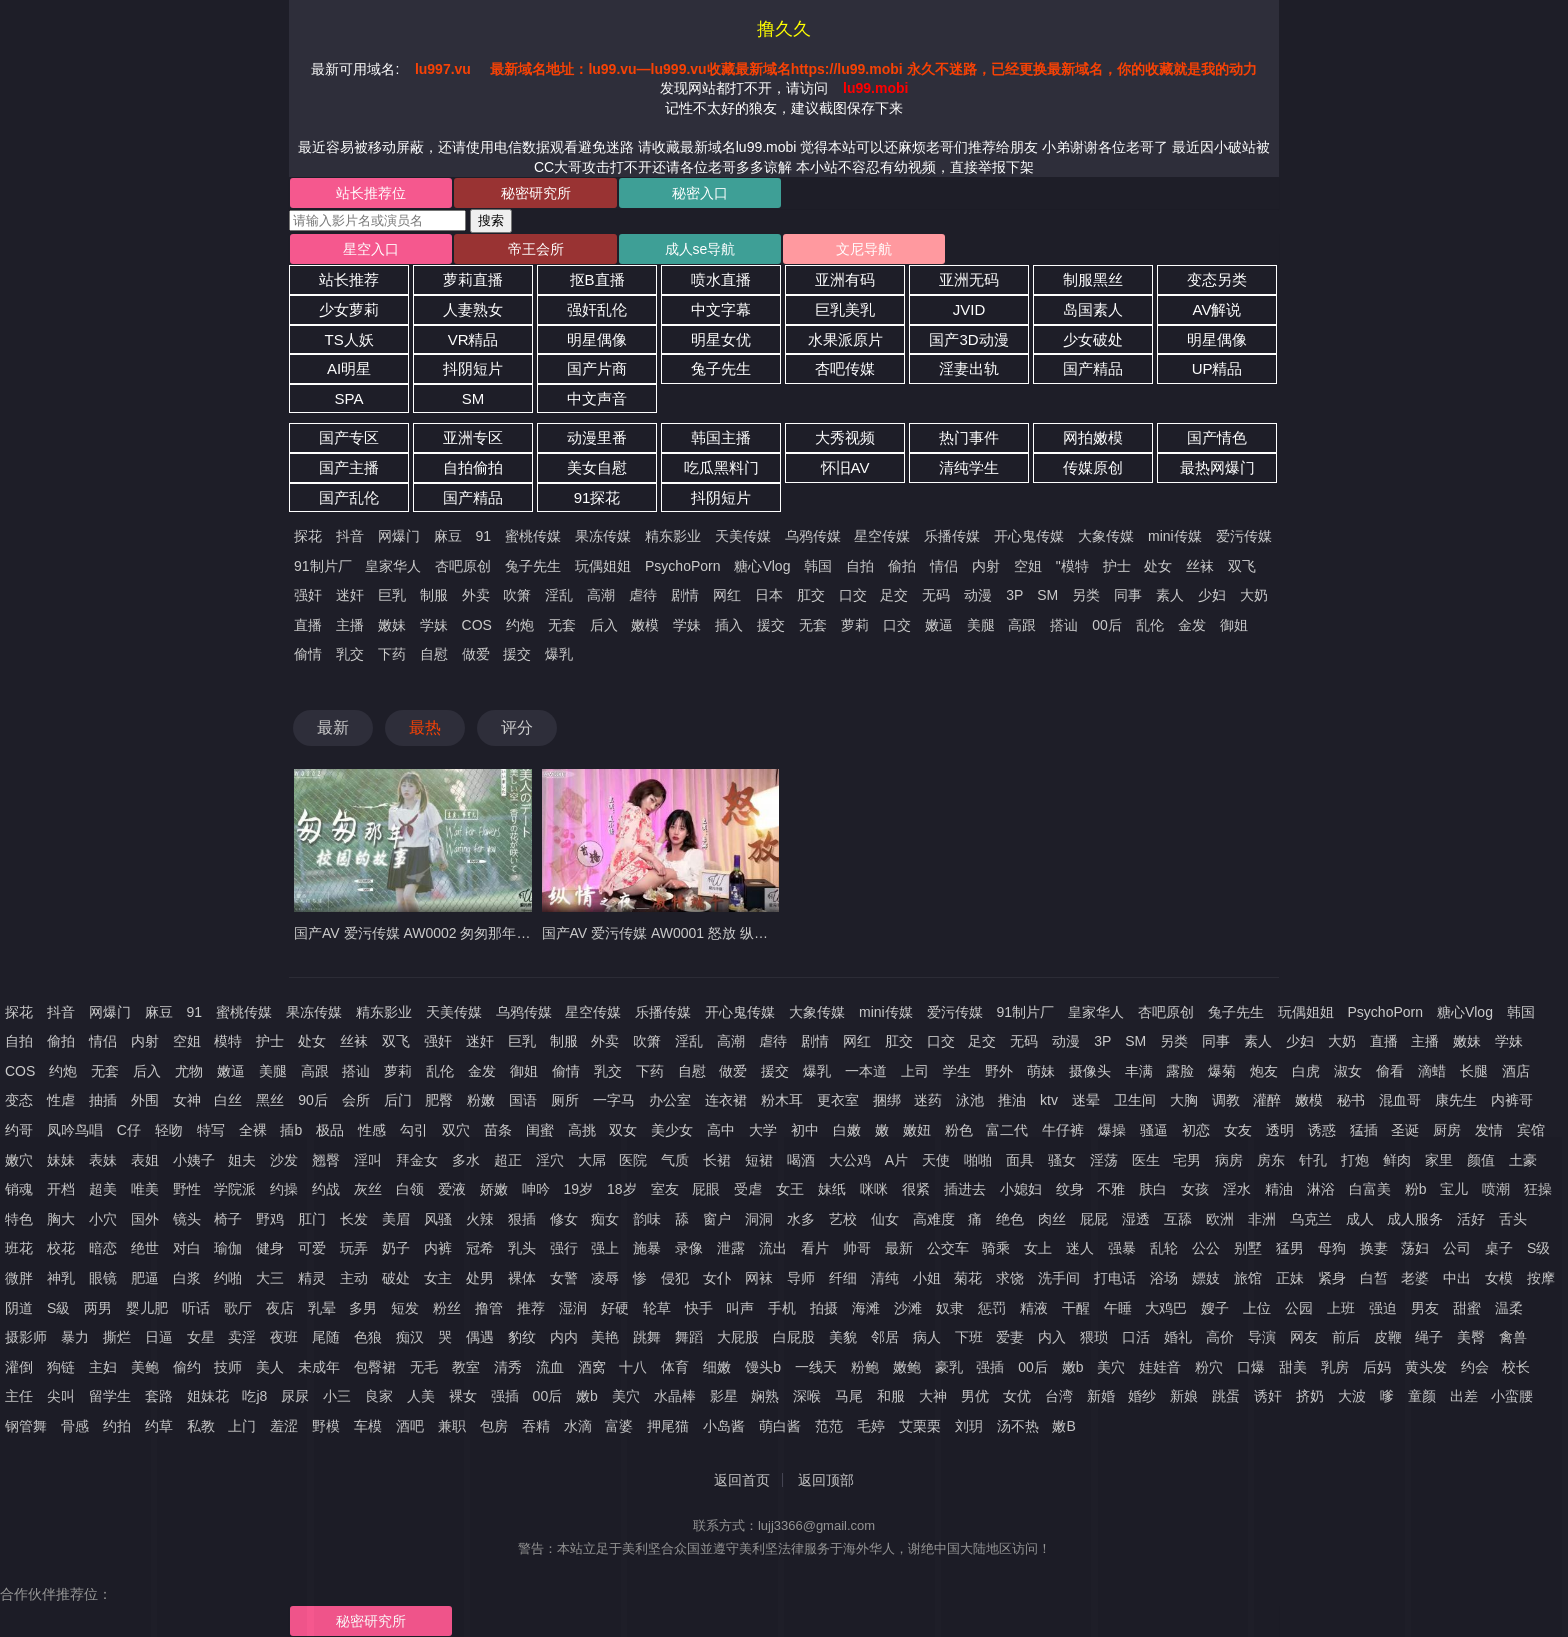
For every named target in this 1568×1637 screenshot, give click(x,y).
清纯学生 (969, 467)
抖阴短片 (473, 368)
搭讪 (1064, 625)
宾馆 (1531, 1130)
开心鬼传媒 (1029, 536)
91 (484, 536)
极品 (330, 1130)
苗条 (498, 1130)
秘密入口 (700, 193)
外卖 (476, 595)
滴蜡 (1432, 1071)
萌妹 (1041, 1071)
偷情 (308, 654)
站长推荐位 (371, 193)
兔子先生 (721, 368)
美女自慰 (597, 467)
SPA (349, 398)
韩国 (818, 566)
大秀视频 (845, 437)
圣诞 (1405, 1130)
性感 (372, 1130)
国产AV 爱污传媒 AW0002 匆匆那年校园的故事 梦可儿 (463, 933)
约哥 (19, 1130)
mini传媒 (1175, 536)
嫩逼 (939, 625)
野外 (999, 1071)
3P (1014, 595)
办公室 (670, 1100)
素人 (1170, 595)
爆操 (1112, 1130)
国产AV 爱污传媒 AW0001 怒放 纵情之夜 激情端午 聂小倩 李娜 (738, 933)
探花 (308, 536)
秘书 (1351, 1100)
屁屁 (1094, 1219)
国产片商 (597, 368)
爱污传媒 (1244, 536)
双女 (623, 1130)
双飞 (1242, 566)
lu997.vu (443, 69)
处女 (1158, 566)
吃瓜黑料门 (721, 467)
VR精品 (473, 339)
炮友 (1264, 1071)
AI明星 (349, 368)
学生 (957, 1071)
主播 (350, 625)
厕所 (565, 1100)
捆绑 (887, 1100)
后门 (398, 1100)
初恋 (1196, 1130)
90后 (313, 1100)
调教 (1226, 1100)
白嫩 (847, 1130)
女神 (187, 1100)
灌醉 (1267, 1100)
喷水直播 (721, 279)
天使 (936, 1160)
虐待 (643, 595)
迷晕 (1086, 1100)
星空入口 (371, 249)
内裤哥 (1512, 1100)
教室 (466, 1367)
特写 (211, 1130)
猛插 (1364, 1130)
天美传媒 (743, 536)
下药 (392, 654)
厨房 (1447, 1130)
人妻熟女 (473, 309)
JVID (969, 309)
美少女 (672, 1130)
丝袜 (1200, 566)
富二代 (1007, 1130)
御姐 (1234, 625)
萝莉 (855, 625)
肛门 (312, 1219)
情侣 (944, 566)
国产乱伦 (349, 497)
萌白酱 (780, 1426)
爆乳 (559, 654)
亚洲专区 (473, 437)
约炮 (520, 625)
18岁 (622, 1189)
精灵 (312, 1278)
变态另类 (1217, 279)
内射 (986, 566)
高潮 (601, 595)
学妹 (434, 625)
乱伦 (1150, 625)
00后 (1107, 625)
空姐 (1028, 566)
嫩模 (645, 625)
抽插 (103, 1100)
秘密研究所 (536, 193)
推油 (1012, 1100)
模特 (228, 1041)
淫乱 (559, 595)
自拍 (860, 566)
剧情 (685, 595)
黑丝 (270, 1100)
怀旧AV (845, 467)
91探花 (597, 497)
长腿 (1474, 1071)
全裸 (253, 1130)
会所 (356, 1100)
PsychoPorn (682, 566)
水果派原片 (845, 339)
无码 (936, 595)
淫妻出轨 (969, 368)
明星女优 (721, 339)
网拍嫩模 (1093, 437)
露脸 (1180, 1071)
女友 (1238, 1130)
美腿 (981, 625)
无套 (562, 625)
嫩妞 (917, 1130)
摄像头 (1090, 1071)
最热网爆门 (1217, 467)
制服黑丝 (1093, 279)
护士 (1117, 566)
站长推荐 (349, 279)
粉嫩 (481, 1100)
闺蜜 (540, 1130)
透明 (1280, 1130)
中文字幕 (721, 309)
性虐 (61, 1100)
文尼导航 (864, 249)
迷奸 (350, 595)
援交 (771, 625)
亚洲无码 (969, 279)
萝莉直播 (473, 279)
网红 (727, 595)
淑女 (1348, 1071)
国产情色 (1217, 437)
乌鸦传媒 (813, 536)
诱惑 (1322, 1130)
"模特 (1072, 566)
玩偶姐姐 (603, 566)
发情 (1489, 1130)
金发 (1192, 625)
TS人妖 (348, 339)
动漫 (978, 595)
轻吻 (169, 1130)
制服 (434, 595)
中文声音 (597, 398)
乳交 (350, 654)
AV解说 (1217, 309)
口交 (853, 595)
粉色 (959, 1130)
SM (473, 398)
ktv (1049, 1100)
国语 (523, 1100)
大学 (763, 1130)
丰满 (1139, 1071)
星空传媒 (882, 536)
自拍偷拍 (473, 467)
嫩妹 (392, 625)
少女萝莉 (349, 309)
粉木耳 (782, 1100)
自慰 (434, 654)
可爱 (312, 1248)
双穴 (456, 1130)
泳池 (970, 1100)
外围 (145, 1100)
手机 (782, 1308)
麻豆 (448, 536)
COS (477, 625)
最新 (333, 727)
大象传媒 (1106, 536)
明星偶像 (597, 339)
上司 (915, 1071)
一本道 (866, 1071)
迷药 (928, 1100)
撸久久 (784, 29)
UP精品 (1217, 368)
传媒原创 (1093, 467)
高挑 (582, 1130)
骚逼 (1154, 1130)
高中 (721, 1130)
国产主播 (349, 467)
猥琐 (1094, 1337)
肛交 (811, 595)
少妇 (1212, 595)
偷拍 (902, 566)
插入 (729, 625)
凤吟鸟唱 (75, 1130)
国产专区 (349, 437)
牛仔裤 (1063, 1130)
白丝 (228, 1100)
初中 (805, 1130)
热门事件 (969, 437)
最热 (425, 727)
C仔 (129, 1130)
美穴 (626, 1396)
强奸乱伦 (597, 309)
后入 (604, 625)
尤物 (189, 1071)
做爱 (476, 654)
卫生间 (1135, 1100)
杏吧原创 (463, 566)
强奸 (308, 595)
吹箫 (517, 595)
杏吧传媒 (845, 368)
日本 (769, 595)
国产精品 (1093, 368)
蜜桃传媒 (533, 536)
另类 (1086, 595)
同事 (1128, 595)
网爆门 (399, 536)
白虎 (1306, 1071)
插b (291, 1130)
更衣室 (838, 1100)
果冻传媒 (603, 536)
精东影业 (673, 536)
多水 (466, 1160)
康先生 (1456, 1100)
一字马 (614, 1100)
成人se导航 (700, 249)
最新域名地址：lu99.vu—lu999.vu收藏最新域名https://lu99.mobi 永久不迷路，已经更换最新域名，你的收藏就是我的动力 (873, 69)
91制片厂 (323, 566)
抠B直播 (597, 279)
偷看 (1390, 1071)
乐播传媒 (952, 536)
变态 (19, 1100)
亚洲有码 (845, 279)
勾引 (414, 1130)
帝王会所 (536, 249)
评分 (517, 727)
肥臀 (439, 1100)
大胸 (1184, 1100)
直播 (308, 625)
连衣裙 (726, 1100)
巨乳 (392, 595)
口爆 (1251, 1367)
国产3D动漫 (968, 339)
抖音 (350, 536)
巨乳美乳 (845, 309)
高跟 (1022, 625)
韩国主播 (721, 437)
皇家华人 (393, 566)
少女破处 (1093, 339)
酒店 (1516, 1071)
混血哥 (1400, 1100)
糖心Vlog (762, 566)
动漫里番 (597, 437)
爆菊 (1222, 1071)
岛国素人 (1093, 309)
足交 (894, 595)
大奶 (1254, 595)
